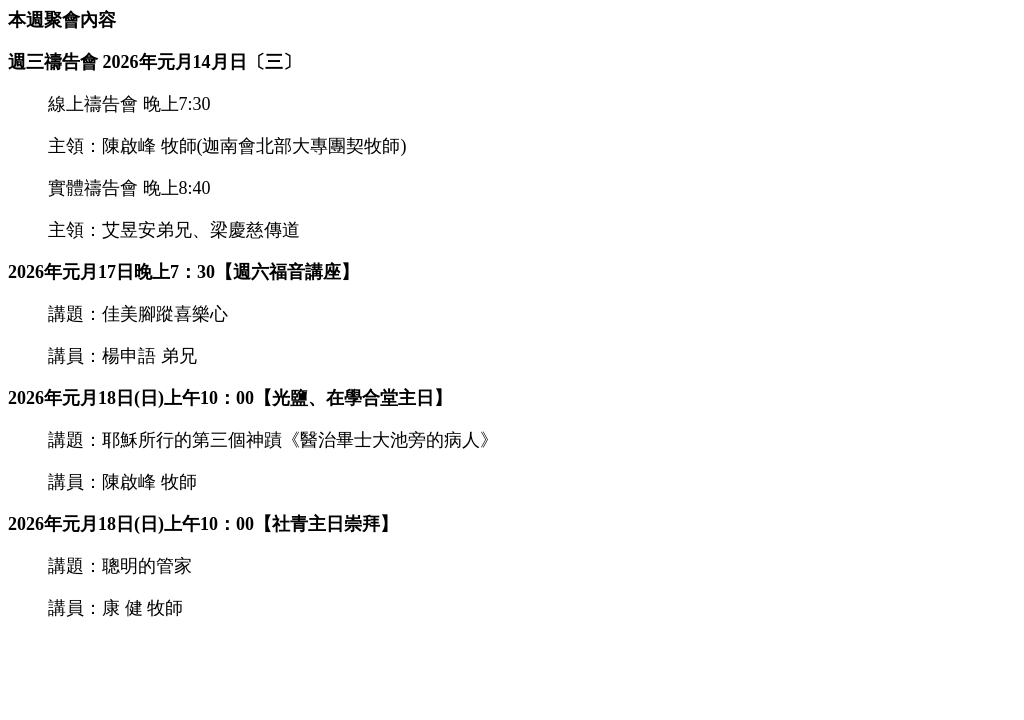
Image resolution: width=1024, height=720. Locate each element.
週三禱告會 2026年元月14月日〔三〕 (154, 62)
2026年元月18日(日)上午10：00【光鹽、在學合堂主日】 (230, 398)
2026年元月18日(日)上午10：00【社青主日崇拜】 (203, 524)
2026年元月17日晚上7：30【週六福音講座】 (183, 272)
